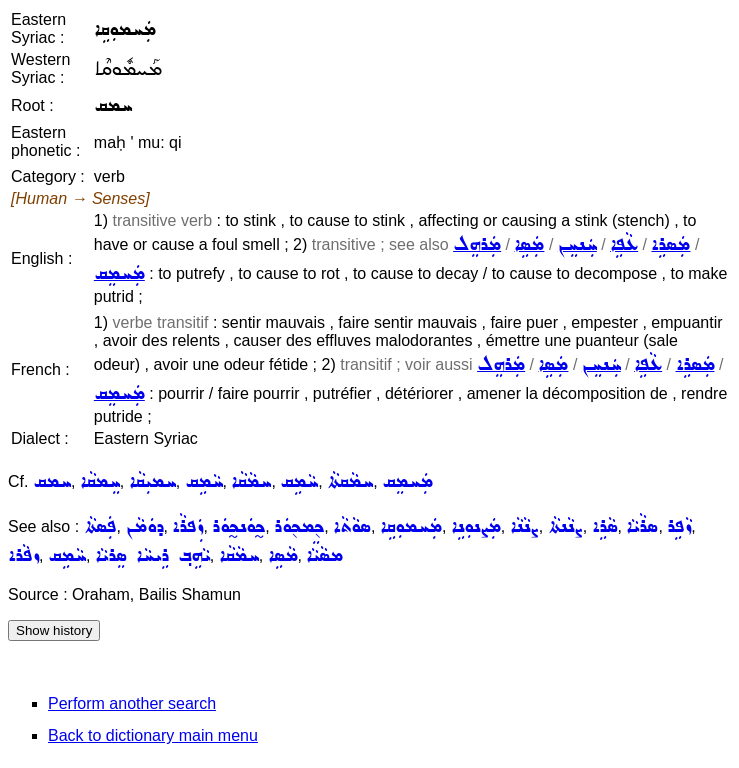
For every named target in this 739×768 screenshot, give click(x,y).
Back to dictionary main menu (153, 735)
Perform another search (132, 703)
